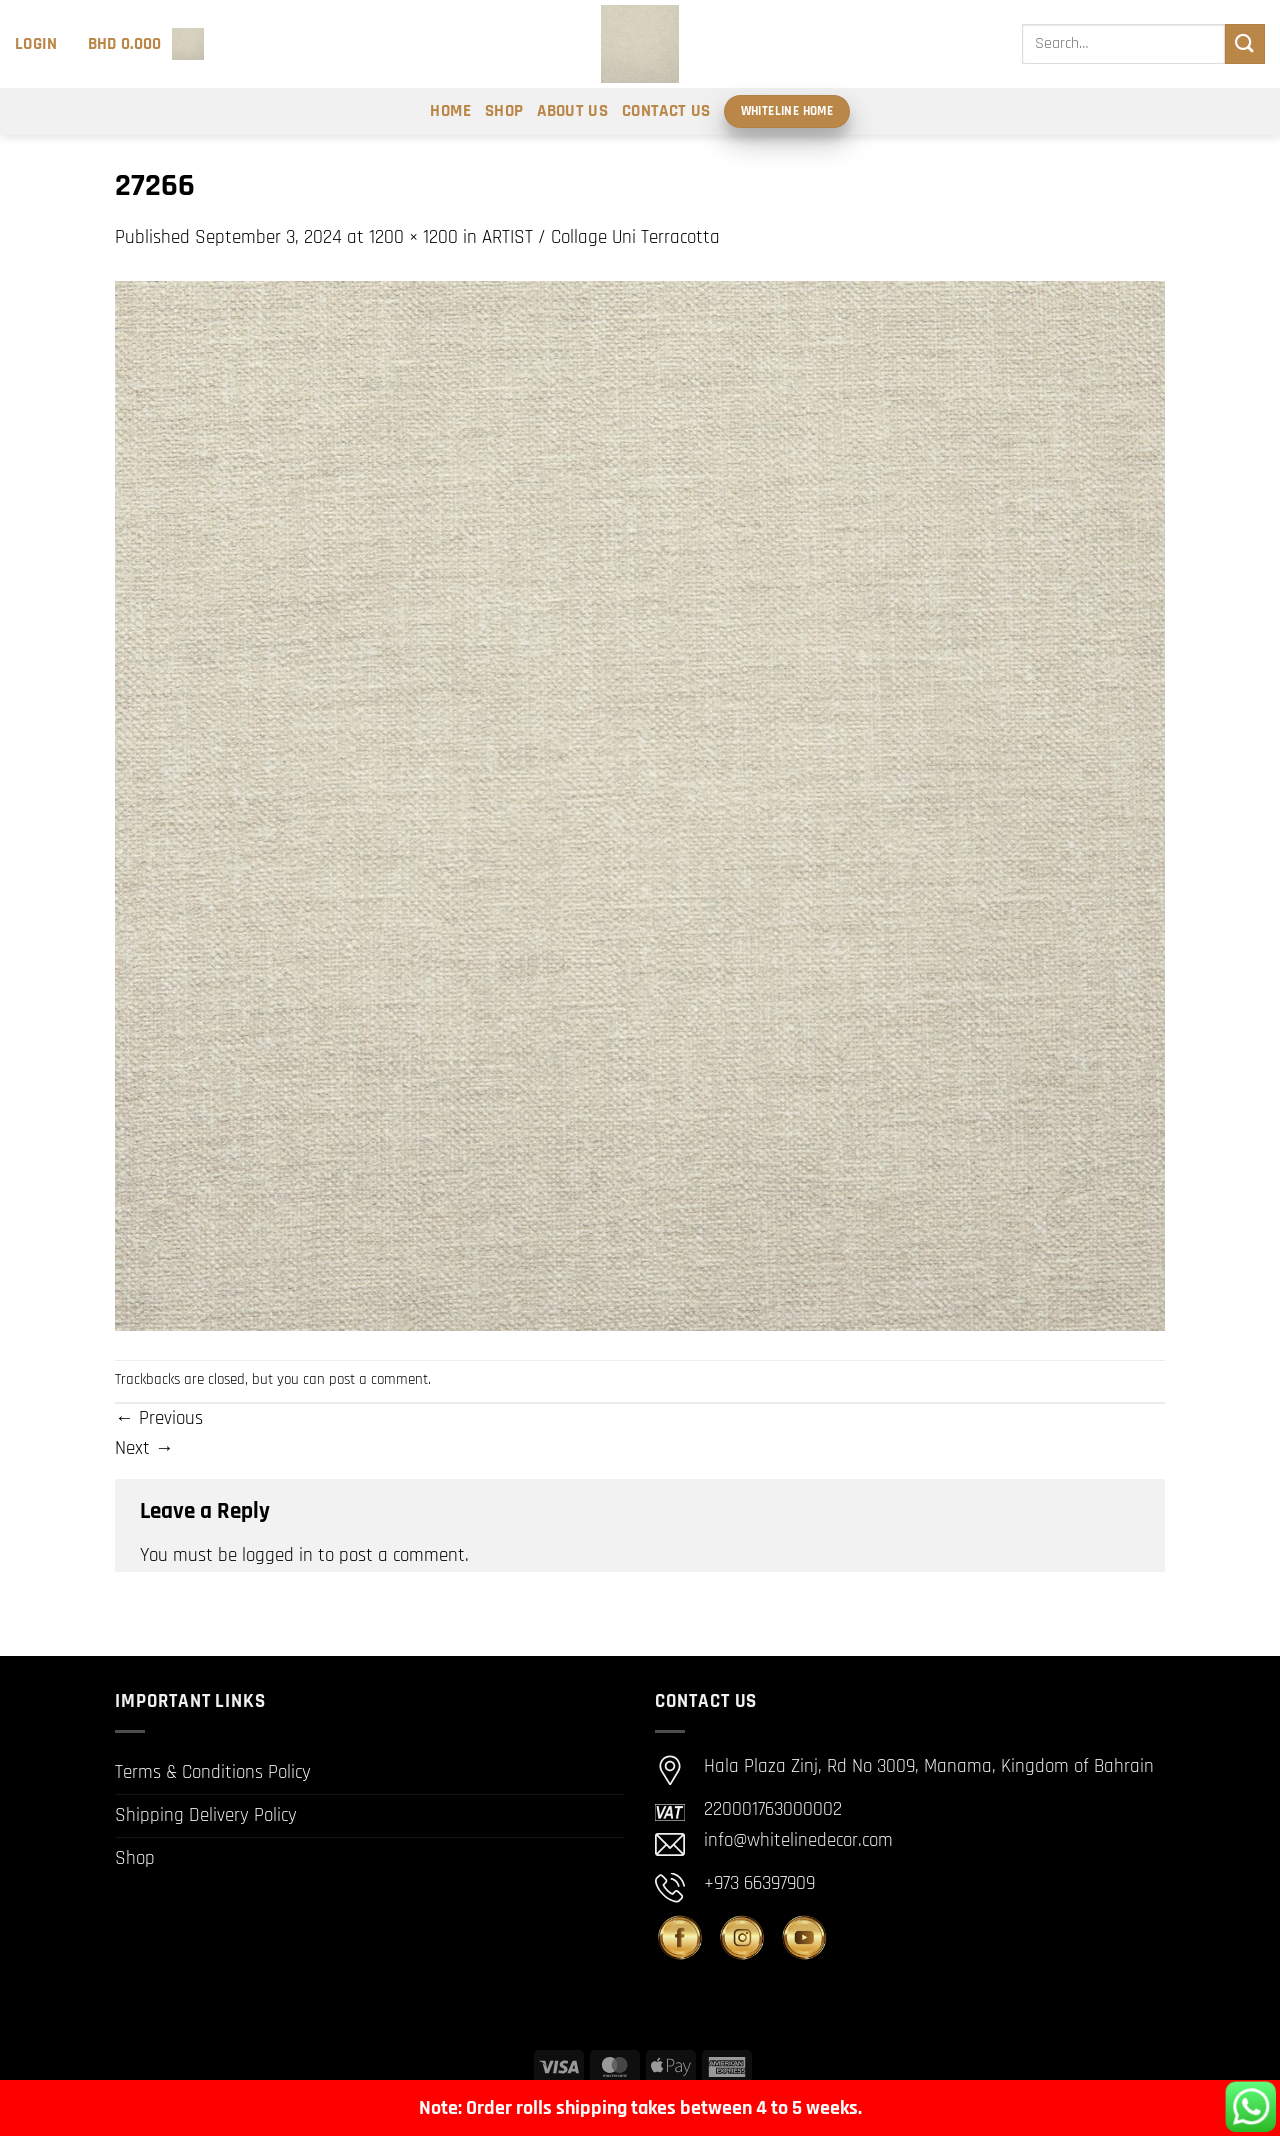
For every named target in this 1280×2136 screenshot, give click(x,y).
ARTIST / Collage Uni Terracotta (601, 237)
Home (450, 111)
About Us (572, 111)
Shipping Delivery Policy (206, 1815)
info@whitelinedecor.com (798, 1840)
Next (144, 1448)
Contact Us (666, 111)
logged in (277, 1555)
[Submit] (1245, 43)
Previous (159, 1418)
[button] (36, 44)
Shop (504, 111)
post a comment (378, 1379)
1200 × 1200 (413, 237)
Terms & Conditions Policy (213, 1772)
